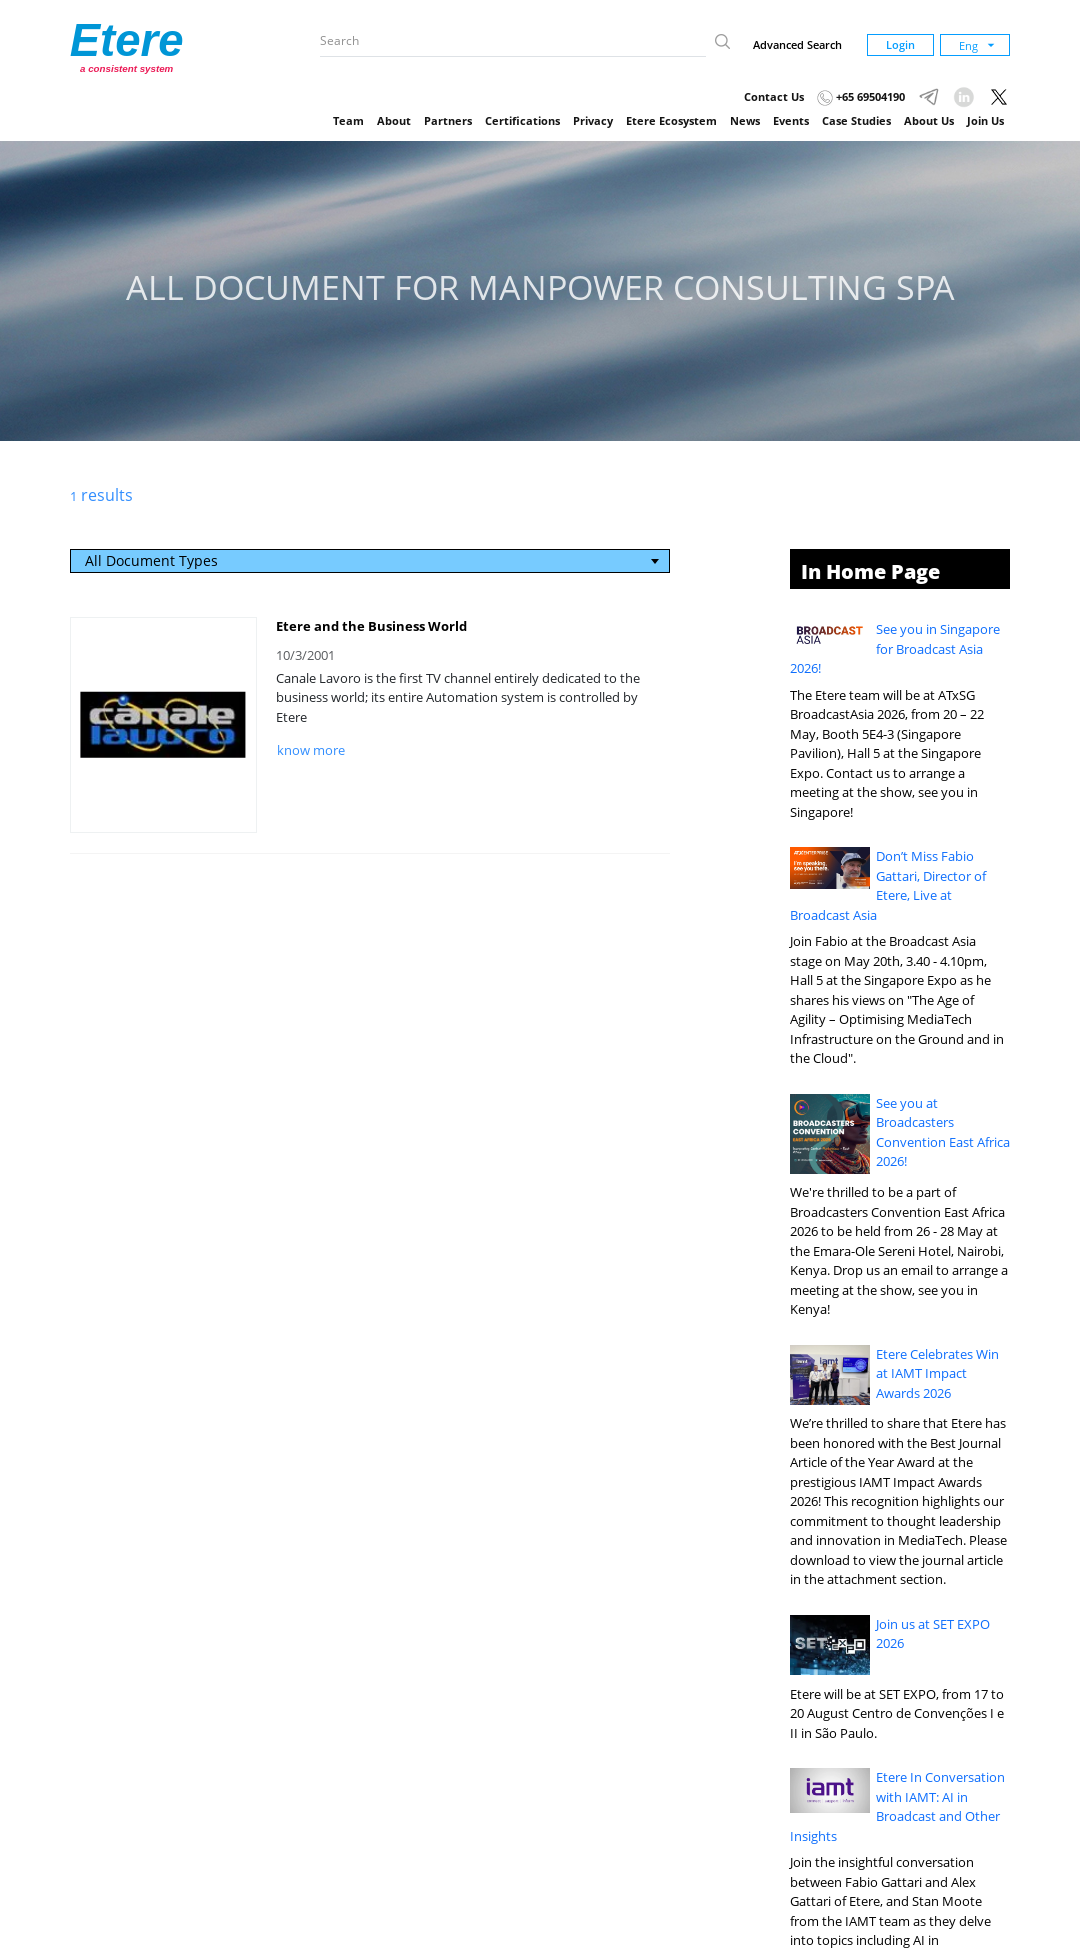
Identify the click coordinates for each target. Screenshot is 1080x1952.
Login (900, 44)
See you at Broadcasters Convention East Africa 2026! (943, 1132)
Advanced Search (797, 44)
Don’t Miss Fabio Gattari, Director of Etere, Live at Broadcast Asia (888, 885)
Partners (448, 120)
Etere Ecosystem (671, 120)
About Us (929, 120)
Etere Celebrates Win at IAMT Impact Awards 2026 (937, 1373)
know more (311, 750)
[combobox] (370, 561)
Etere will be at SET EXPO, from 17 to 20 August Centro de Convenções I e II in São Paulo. (897, 1713)
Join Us (985, 120)
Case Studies (856, 120)
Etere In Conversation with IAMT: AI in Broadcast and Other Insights (898, 1806)
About (394, 120)
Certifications (522, 120)
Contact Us (774, 96)
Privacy (593, 120)
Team (348, 120)
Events (791, 120)
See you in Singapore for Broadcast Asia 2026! (895, 648)
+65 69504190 (861, 96)
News (745, 120)
